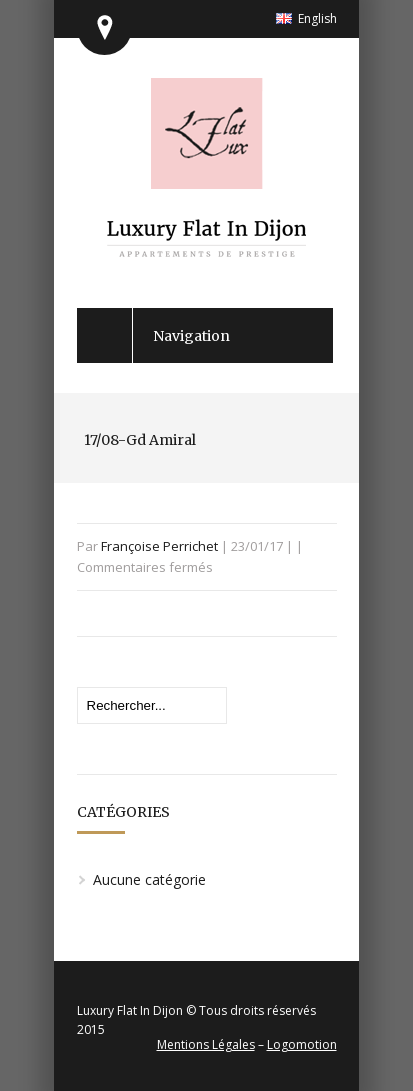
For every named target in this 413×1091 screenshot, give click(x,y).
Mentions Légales (206, 1044)
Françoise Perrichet (159, 546)
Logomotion (302, 1044)
